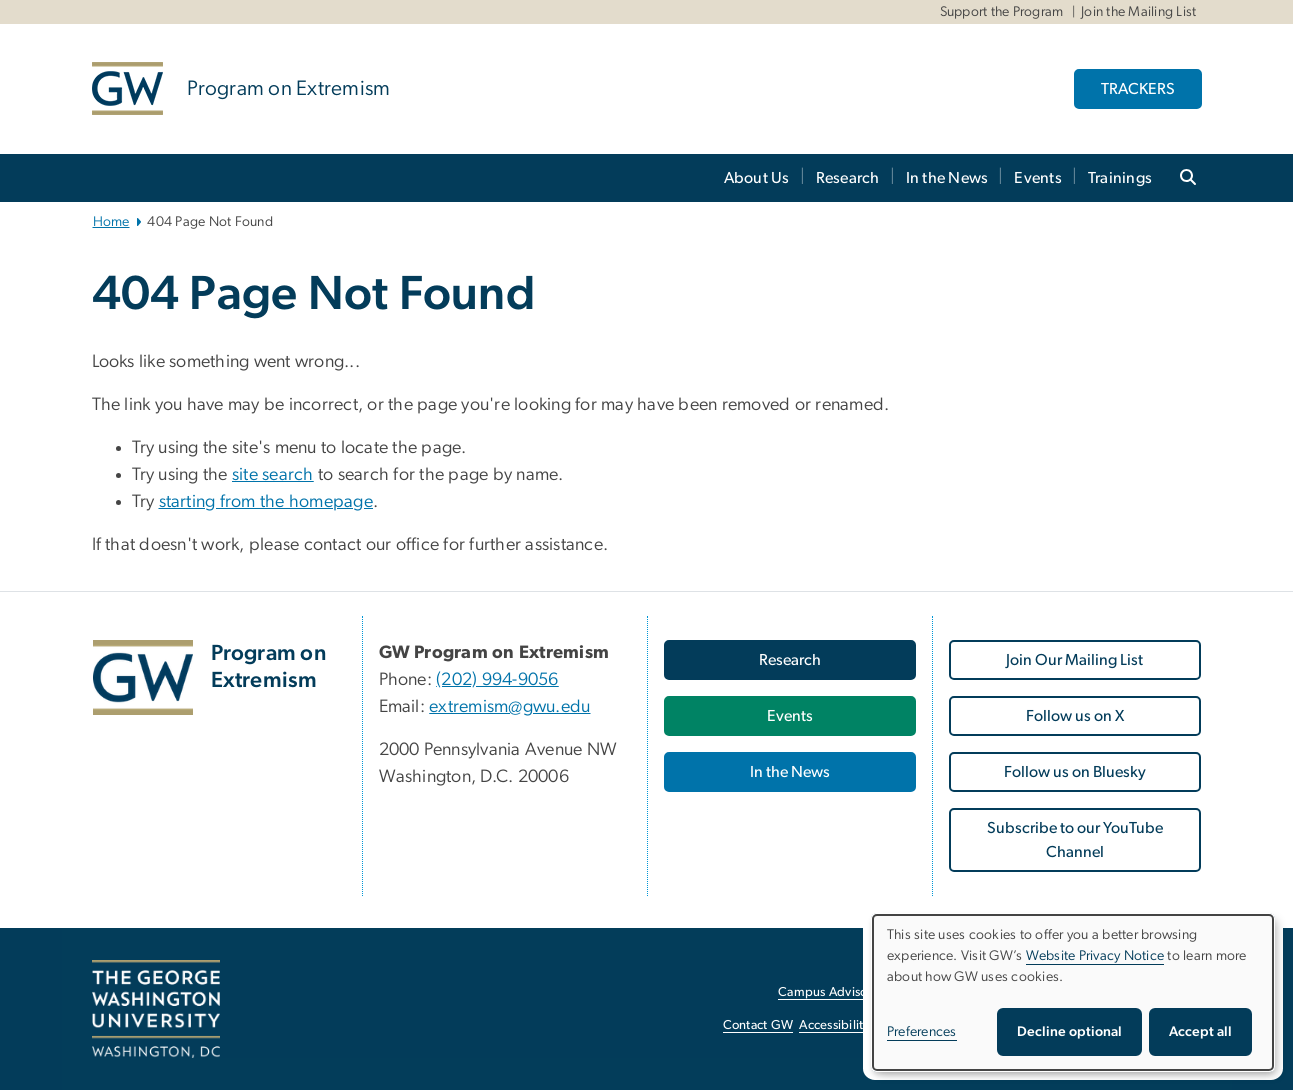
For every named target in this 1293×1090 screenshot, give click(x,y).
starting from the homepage (266, 502)
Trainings (1120, 178)
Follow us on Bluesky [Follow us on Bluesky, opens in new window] (1075, 772)
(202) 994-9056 (497, 680)
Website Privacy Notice (1095, 956)
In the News (947, 178)
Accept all (1200, 1032)
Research (848, 178)
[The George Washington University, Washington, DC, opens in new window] (156, 1009)
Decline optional (1069, 1032)
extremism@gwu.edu (509, 707)
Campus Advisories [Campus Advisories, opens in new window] (832, 992)
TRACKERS (1138, 89)
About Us (757, 178)
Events (1038, 178)
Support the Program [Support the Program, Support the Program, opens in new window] (1002, 12)
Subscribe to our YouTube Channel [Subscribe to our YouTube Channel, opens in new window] (1075, 840)
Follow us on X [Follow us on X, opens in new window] (1075, 716)
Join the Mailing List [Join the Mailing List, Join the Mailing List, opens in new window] (1138, 12)
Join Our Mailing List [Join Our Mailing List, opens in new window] (1074, 660)
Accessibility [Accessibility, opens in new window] (834, 1025)
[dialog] (1073, 992)
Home (111, 222)
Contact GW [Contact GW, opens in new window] (758, 1025)
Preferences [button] (922, 1032)
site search (273, 475)
